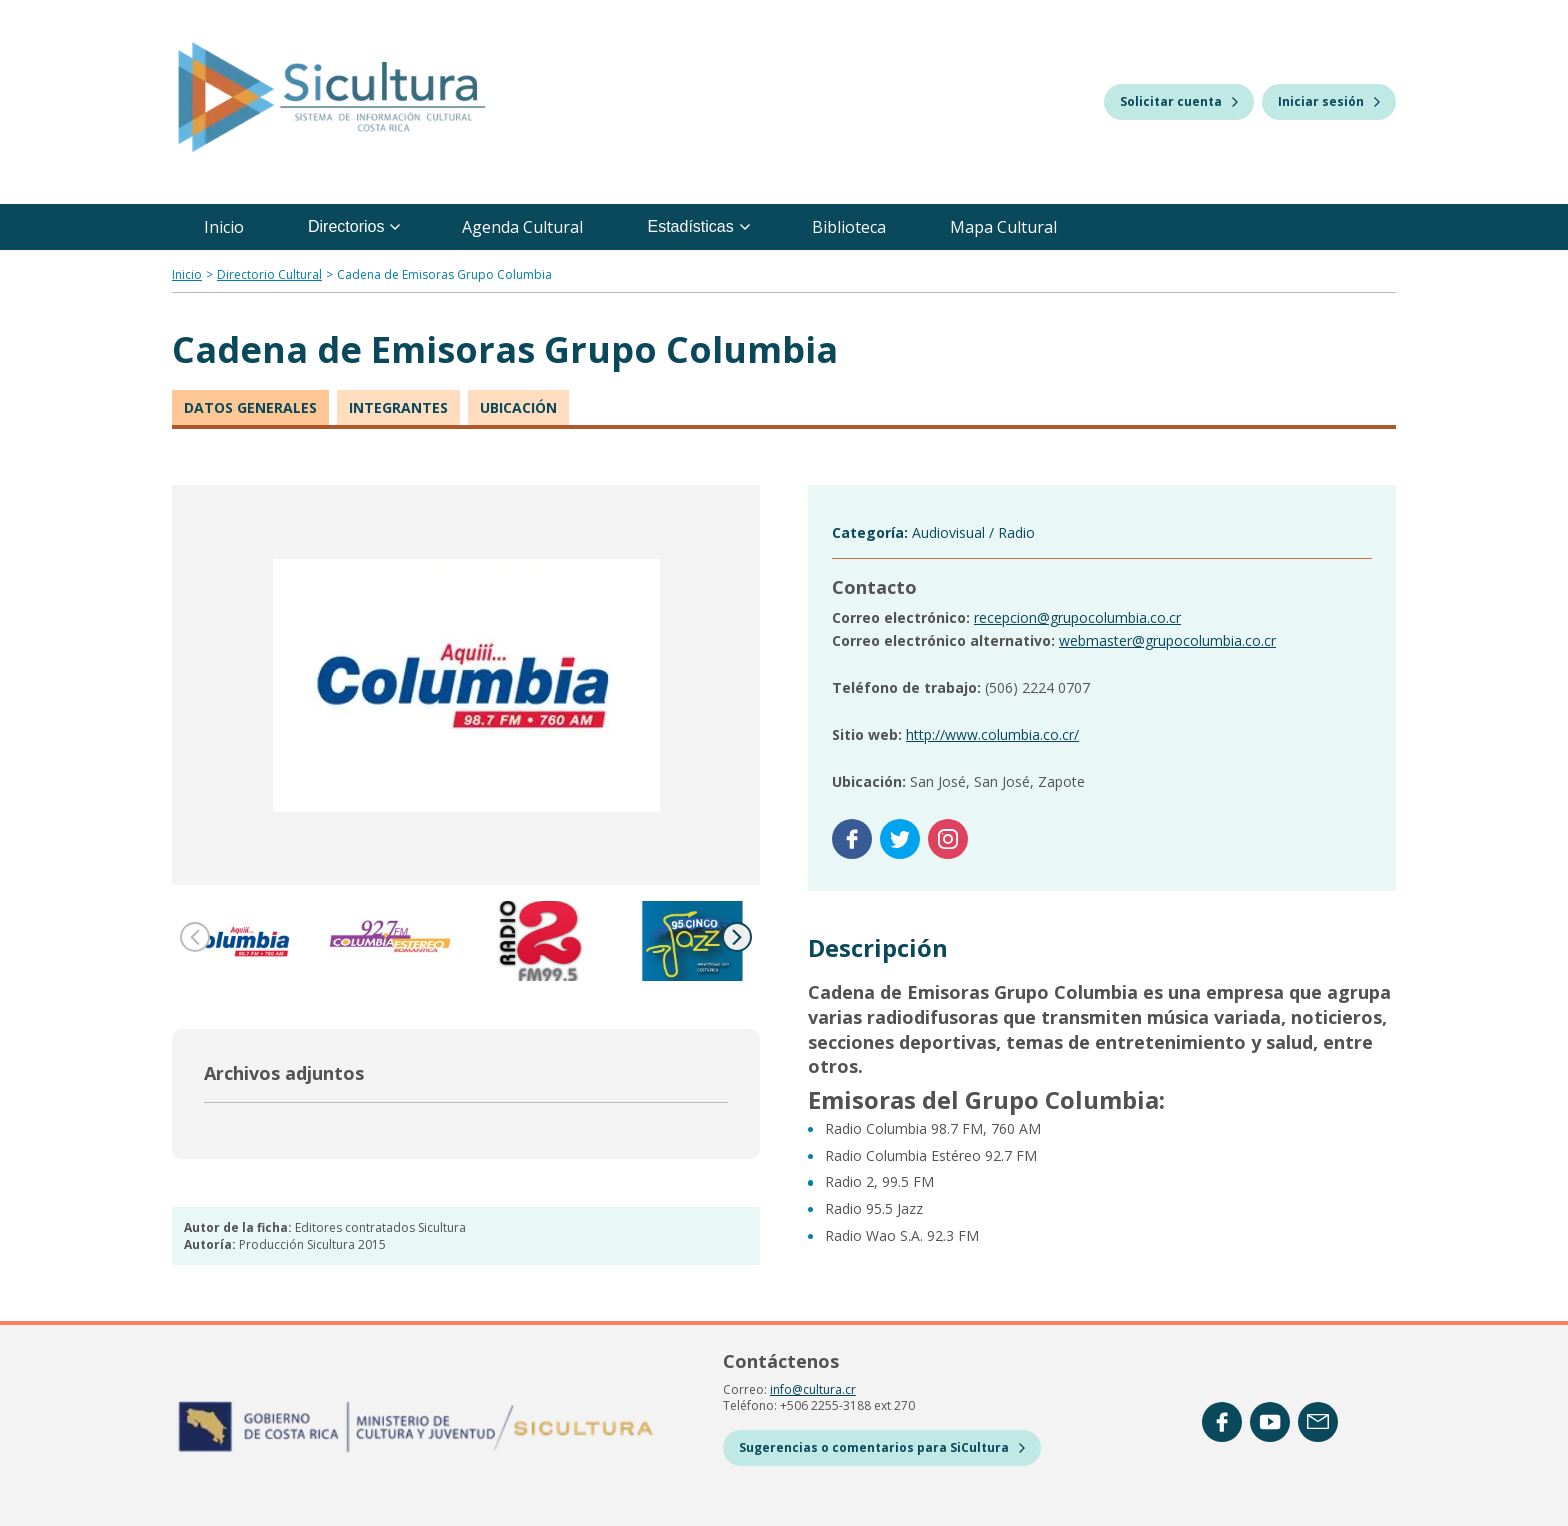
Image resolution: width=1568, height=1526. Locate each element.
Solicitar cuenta (1179, 101)
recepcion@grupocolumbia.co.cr (1077, 617)
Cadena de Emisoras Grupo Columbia (444, 274)
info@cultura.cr (813, 1389)
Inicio (224, 227)
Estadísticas (698, 226)
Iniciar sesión (1329, 101)
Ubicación (518, 407)
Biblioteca (849, 227)
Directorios (354, 226)
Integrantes (398, 407)
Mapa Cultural (1003, 227)
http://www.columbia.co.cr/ (992, 734)
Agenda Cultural (522, 227)
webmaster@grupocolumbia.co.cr (1167, 640)
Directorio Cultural (269, 274)
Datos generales (250, 407)
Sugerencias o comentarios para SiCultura (882, 1447)
